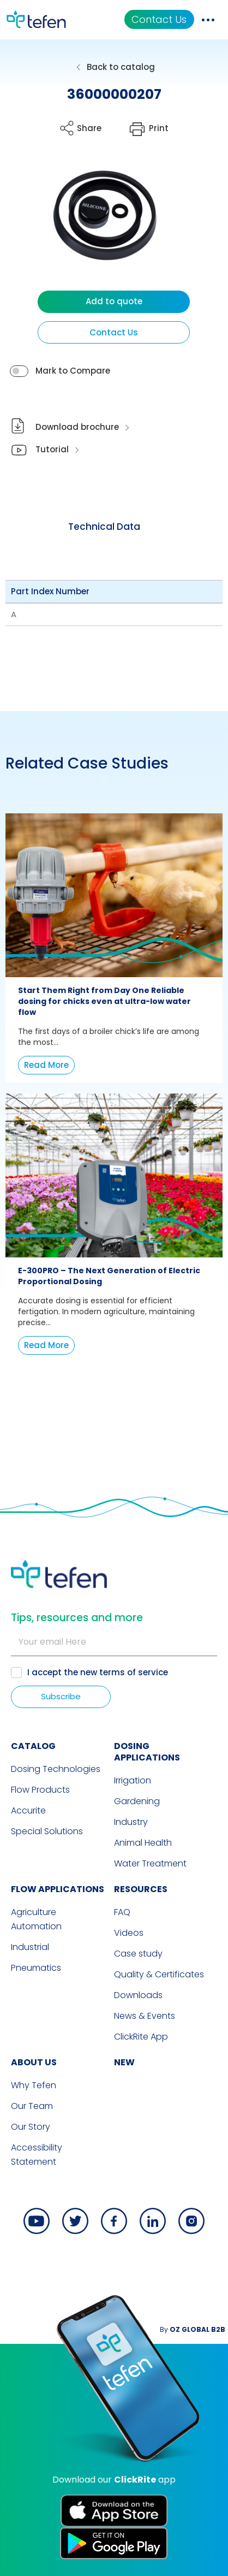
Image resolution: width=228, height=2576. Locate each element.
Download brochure (77, 427)
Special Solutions (47, 1831)
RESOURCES (140, 1889)
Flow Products (40, 1789)
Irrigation (132, 1780)
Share (89, 128)
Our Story (30, 2126)
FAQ (122, 1912)
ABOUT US (34, 2062)
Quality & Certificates (159, 1974)
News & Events (144, 2016)
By (192, 2329)
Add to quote (114, 301)
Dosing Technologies (55, 1769)
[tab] (104, 527)
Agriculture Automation (36, 1919)
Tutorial (52, 449)
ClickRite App (141, 2036)
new (124, 2062)
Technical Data (104, 526)
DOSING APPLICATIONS (147, 1752)
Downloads (138, 1995)
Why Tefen (33, 2085)
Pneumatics (36, 1967)
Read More (46, 1065)
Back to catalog (121, 67)
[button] (96, 224)
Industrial (30, 1947)
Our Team (32, 2106)
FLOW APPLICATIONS (57, 1889)
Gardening (137, 1801)
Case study (138, 1953)
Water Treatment (150, 1863)
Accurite (28, 1810)
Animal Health (143, 1842)
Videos (128, 1933)
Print (159, 128)
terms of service (133, 1672)
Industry (131, 1822)
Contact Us (159, 19)
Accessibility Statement (36, 2154)
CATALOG (33, 1746)
